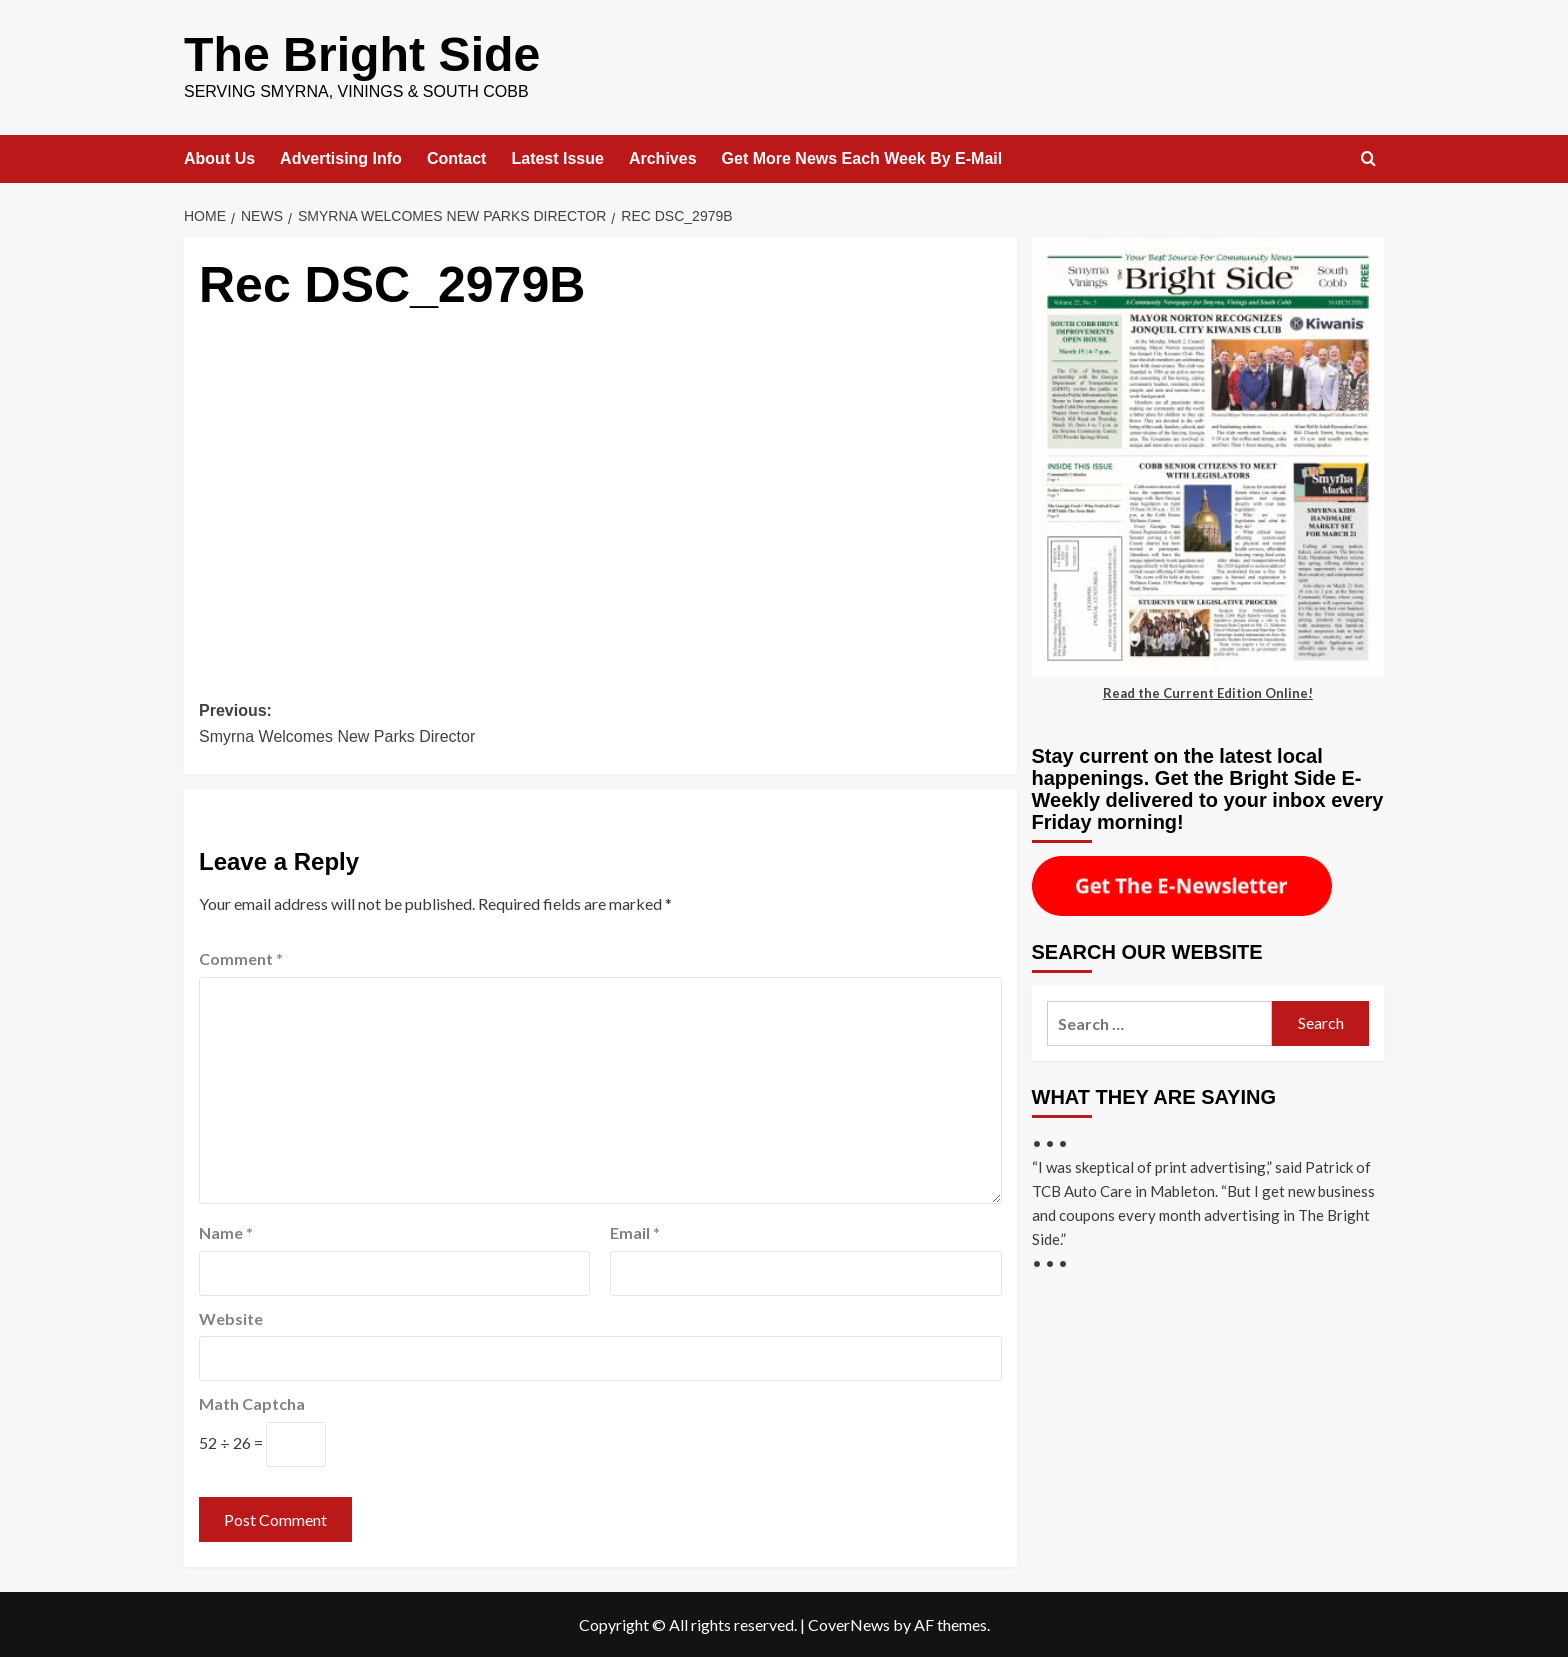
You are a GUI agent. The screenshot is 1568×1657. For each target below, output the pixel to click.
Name (226, 1231)
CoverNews (849, 1623)
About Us (219, 157)
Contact (457, 157)
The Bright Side (361, 53)
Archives (663, 157)
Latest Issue (557, 157)
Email (635, 1231)
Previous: (399, 724)
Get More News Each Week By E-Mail (862, 157)
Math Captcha (252, 1402)
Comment (241, 957)
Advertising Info (341, 157)
